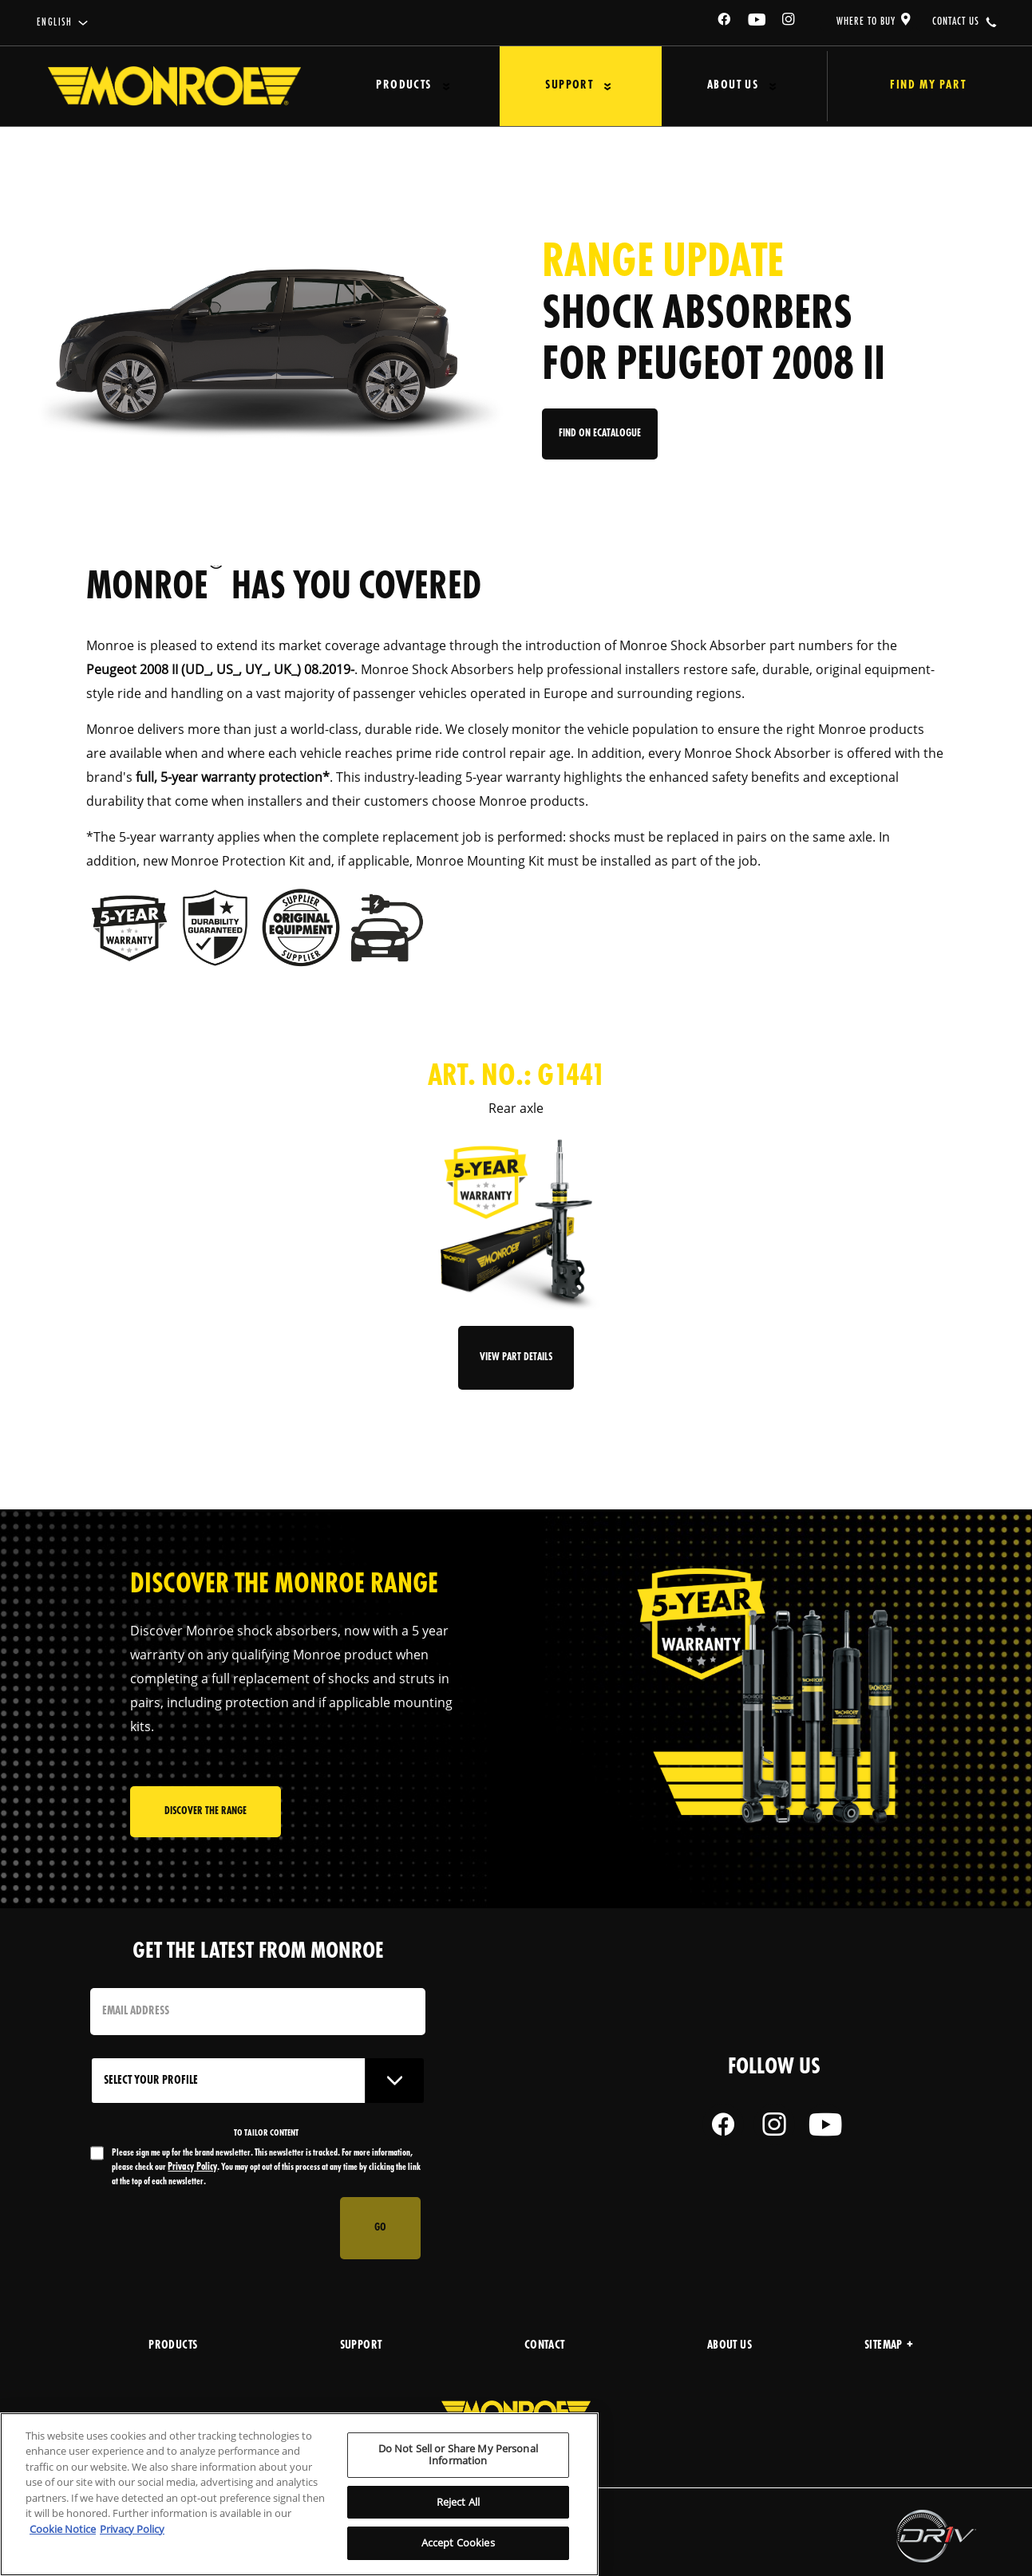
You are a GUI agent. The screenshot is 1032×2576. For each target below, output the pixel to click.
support (361, 2346)
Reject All (458, 2502)
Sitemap (888, 2346)
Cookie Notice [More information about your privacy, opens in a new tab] (63, 2529)
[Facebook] (725, 22)
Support (552, 86)
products (172, 2346)
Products (397, 86)
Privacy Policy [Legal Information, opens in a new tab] (132, 2529)
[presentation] (211, 2228)
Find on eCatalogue (601, 440)
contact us (955, 21)
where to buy (866, 21)
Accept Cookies (458, 2542)
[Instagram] (789, 22)
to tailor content (266, 2133)
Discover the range (205, 1814)
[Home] (174, 86)
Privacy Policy (192, 2167)
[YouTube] (757, 22)
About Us (705, 86)
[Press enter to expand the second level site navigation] (439, 86)
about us (729, 2346)
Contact (544, 2346)
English (55, 23)
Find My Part (913, 86)
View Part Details (516, 1357)
